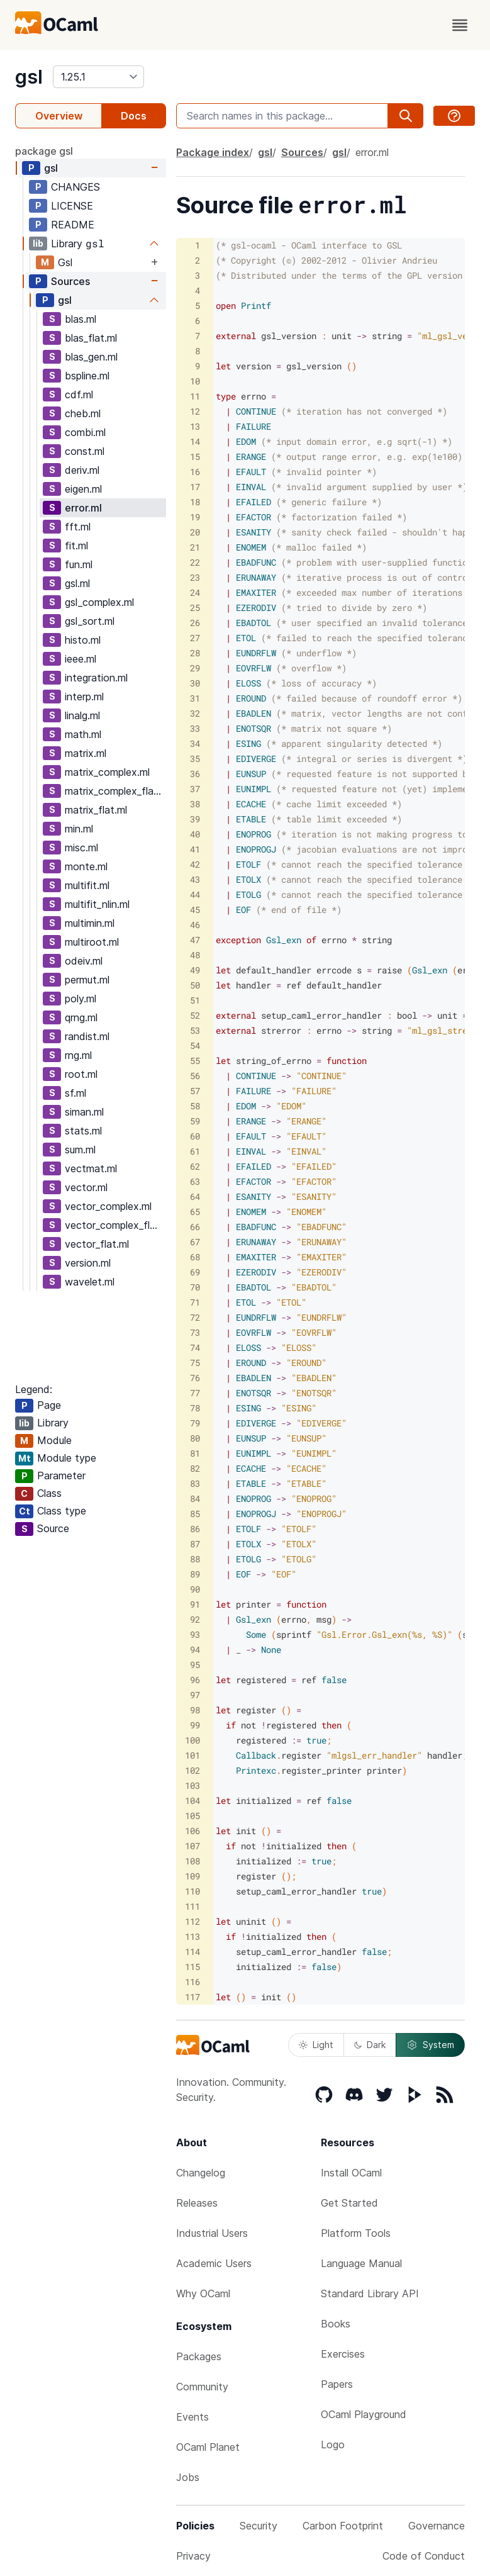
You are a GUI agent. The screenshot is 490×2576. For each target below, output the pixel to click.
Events (192, 2417)
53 (195, 1030)
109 (192, 1876)
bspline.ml (87, 375)
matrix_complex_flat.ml (115, 791)
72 (195, 1317)
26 (195, 623)
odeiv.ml (84, 961)
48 (195, 955)
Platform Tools (356, 2233)
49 (195, 970)
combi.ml (85, 432)
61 (195, 1151)
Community (202, 2386)
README (72, 224)
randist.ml (87, 1036)
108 (192, 1861)
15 (195, 456)
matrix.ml (85, 753)
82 (195, 1468)
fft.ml (78, 526)
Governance (436, 2525)
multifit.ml (87, 885)
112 (192, 1921)
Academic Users (214, 2263)
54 (195, 1045)
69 (195, 1272)
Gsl (65, 262)
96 (195, 1680)
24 (195, 592)
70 (195, 1287)
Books (335, 2323)
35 (195, 758)
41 (195, 849)
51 (195, 1000)
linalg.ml (82, 715)
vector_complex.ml (108, 1206)
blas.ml (80, 319)
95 (195, 1665)
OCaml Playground (363, 2414)
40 (195, 834)
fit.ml (76, 545)
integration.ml (96, 677)
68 (195, 1257)
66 (195, 1227)
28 (195, 653)
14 (195, 441)
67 (195, 1242)
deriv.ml (82, 470)
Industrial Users (212, 2233)
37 (195, 789)
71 (195, 1302)
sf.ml (75, 1093)
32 (195, 713)
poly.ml (80, 998)
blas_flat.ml (91, 338)
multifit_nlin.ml (97, 904)
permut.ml (87, 979)
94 (195, 1649)
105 (192, 1816)
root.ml (81, 1074)
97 (195, 1695)
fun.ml (78, 564)
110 (192, 1891)
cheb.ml (83, 413)
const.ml (84, 451)
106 (192, 1831)
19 (195, 517)
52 (195, 1015)
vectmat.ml (91, 1168)
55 (195, 1061)
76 (195, 1378)
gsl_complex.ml (99, 602)
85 (195, 1514)
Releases (197, 2203)
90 (195, 1589)
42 (195, 864)
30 (195, 683)
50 (195, 985)
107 (192, 1846)
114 (192, 1951)
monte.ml (86, 866)
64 (195, 1196)
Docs (134, 115)
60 (195, 1136)
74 (195, 1347)
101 (192, 1755)
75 (195, 1363)
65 (195, 1212)
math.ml (83, 734)
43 (195, 879)
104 (192, 1800)
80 (195, 1438)
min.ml (79, 828)
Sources (70, 281)
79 (195, 1423)
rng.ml (78, 1055)
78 (195, 1408)
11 (195, 396)
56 (195, 1076)
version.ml (88, 1263)
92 (195, 1619)
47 (195, 940)
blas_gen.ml (91, 356)
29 (195, 668)
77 (195, 1393)
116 (192, 1982)
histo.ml (83, 640)
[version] (98, 76)
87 (195, 1544)
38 (195, 804)
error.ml (83, 507)
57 (195, 1091)
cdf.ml (79, 394)
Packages (198, 2356)
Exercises (343, 2354)
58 (195, 1106)
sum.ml (80, 1149)
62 (195, 1166)
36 (195, 774)
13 (195, 426)
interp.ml (84, 696)
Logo (333, 2444)
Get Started (349, 2203)
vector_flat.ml (97, 1244)
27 (195, 638)
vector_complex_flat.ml (115, 1225)
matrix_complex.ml (107, 772)
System (430, 2045)
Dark (370, 2044)
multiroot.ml (92, 942)
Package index (212, 152)
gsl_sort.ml (89, 621)
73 (195, 1332)
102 (192, 1770)
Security (258, 2525)
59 (195, 1121)
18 (195, 502)
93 (195, 1634)
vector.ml (86, 1187)
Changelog (200, 2172)
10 (195, 381)
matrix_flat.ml (96, 810)
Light (316, 2044)
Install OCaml (351, 2172)
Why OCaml (203, 2293)
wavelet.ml (89, 1281)
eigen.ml (83, 489)
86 (195, 1529)
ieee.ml (80, 658)
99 (195, 1725)
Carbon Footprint (343, 2525)
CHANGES (75, 187)
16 (195, 472)
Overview (58, 115)
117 (192, 1997)
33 (195, 728)
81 (195, 1453)
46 (195, 925)
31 (195, 698)
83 (195, 1483)
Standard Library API (370, 2293)
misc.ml (81, 847)
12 (195, 411)
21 (195, 547)
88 (195, 1559)
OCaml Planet (208, 2447)
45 (195, 910)
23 (195, 577)
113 (192, 1936)
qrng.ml (81, 1017)
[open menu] (460, 25)
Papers (337, 2384)
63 (195, 1181)
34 (195, 743)
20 (195, 532)
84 (195, 1498)
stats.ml (83, 1130)
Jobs (187, 2477)
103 (192, 1785)
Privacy (193, 2556)
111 (192, 1906)
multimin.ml (89, 923)
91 (195, 1604)
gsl (29, 76)
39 (195, 819)
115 (192, 1967)
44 (195, 894)
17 (195, 487)
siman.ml (84, 1112)
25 (195, 607)
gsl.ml (77, 583)
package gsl (44, 151)
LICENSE (72, 205)
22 (195, 562)
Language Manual (361, 2263)
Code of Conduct (423, 2556)
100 (192, 1740)
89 (195, 1574)
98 (195, 1710)
